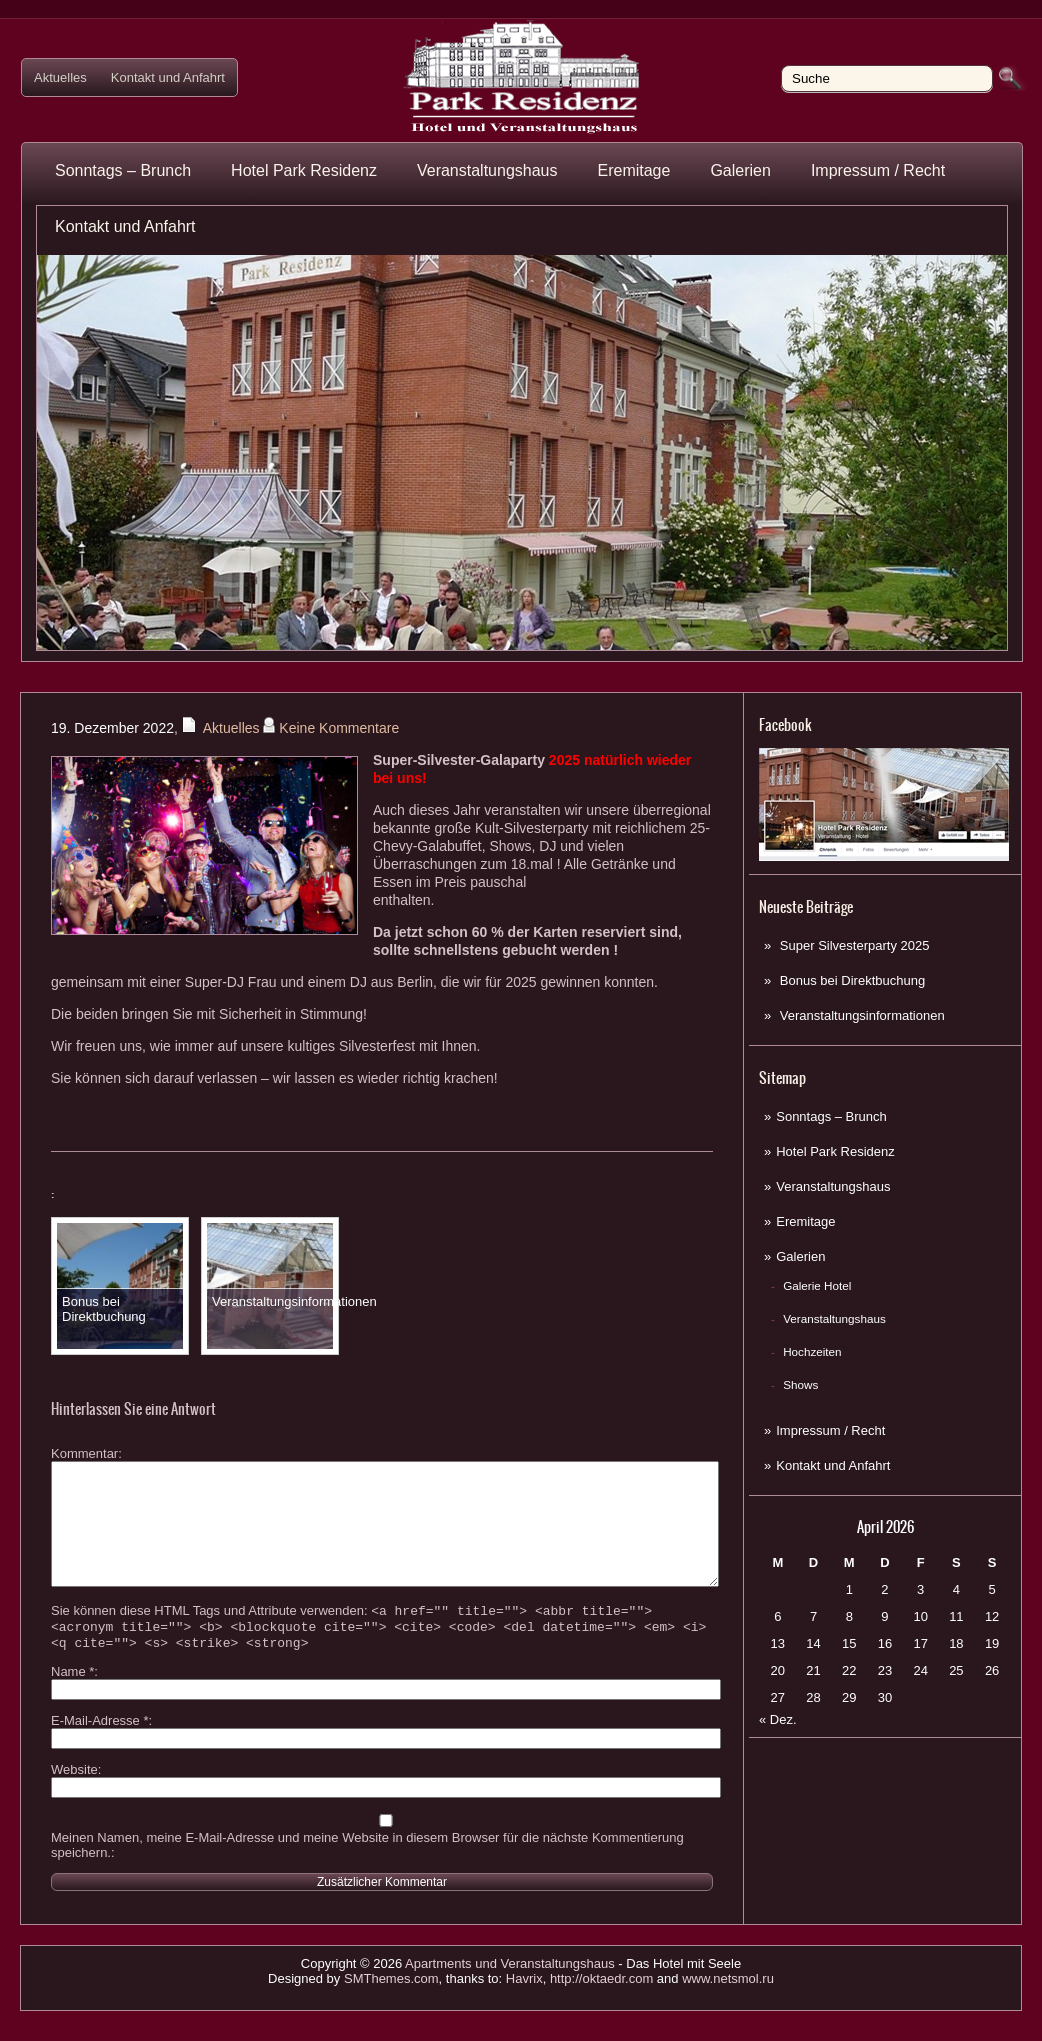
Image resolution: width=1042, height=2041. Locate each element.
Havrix (524, 2008)
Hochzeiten (812, 1351)
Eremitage (633, 170)
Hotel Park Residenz (304, 170)
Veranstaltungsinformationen (862, 1015)
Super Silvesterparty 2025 (855, 945)
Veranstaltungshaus (487, 170)
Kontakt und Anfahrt (168, 77)
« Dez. (778, 1719)
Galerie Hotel (817, 1285)
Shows (800, 1384)
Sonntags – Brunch (123, 170)
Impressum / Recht (878, 170)
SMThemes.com (391, 2008)
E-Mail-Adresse (100, 1750)
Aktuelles (60, 77)
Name (72, 1701)
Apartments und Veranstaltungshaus (510, 1993)
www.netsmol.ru (728, 2008)
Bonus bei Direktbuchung (852, 980)
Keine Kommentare (339, 728)
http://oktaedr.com (601, 2008)
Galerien (740, 170)
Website (74, 1799)
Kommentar (84, 1453)
